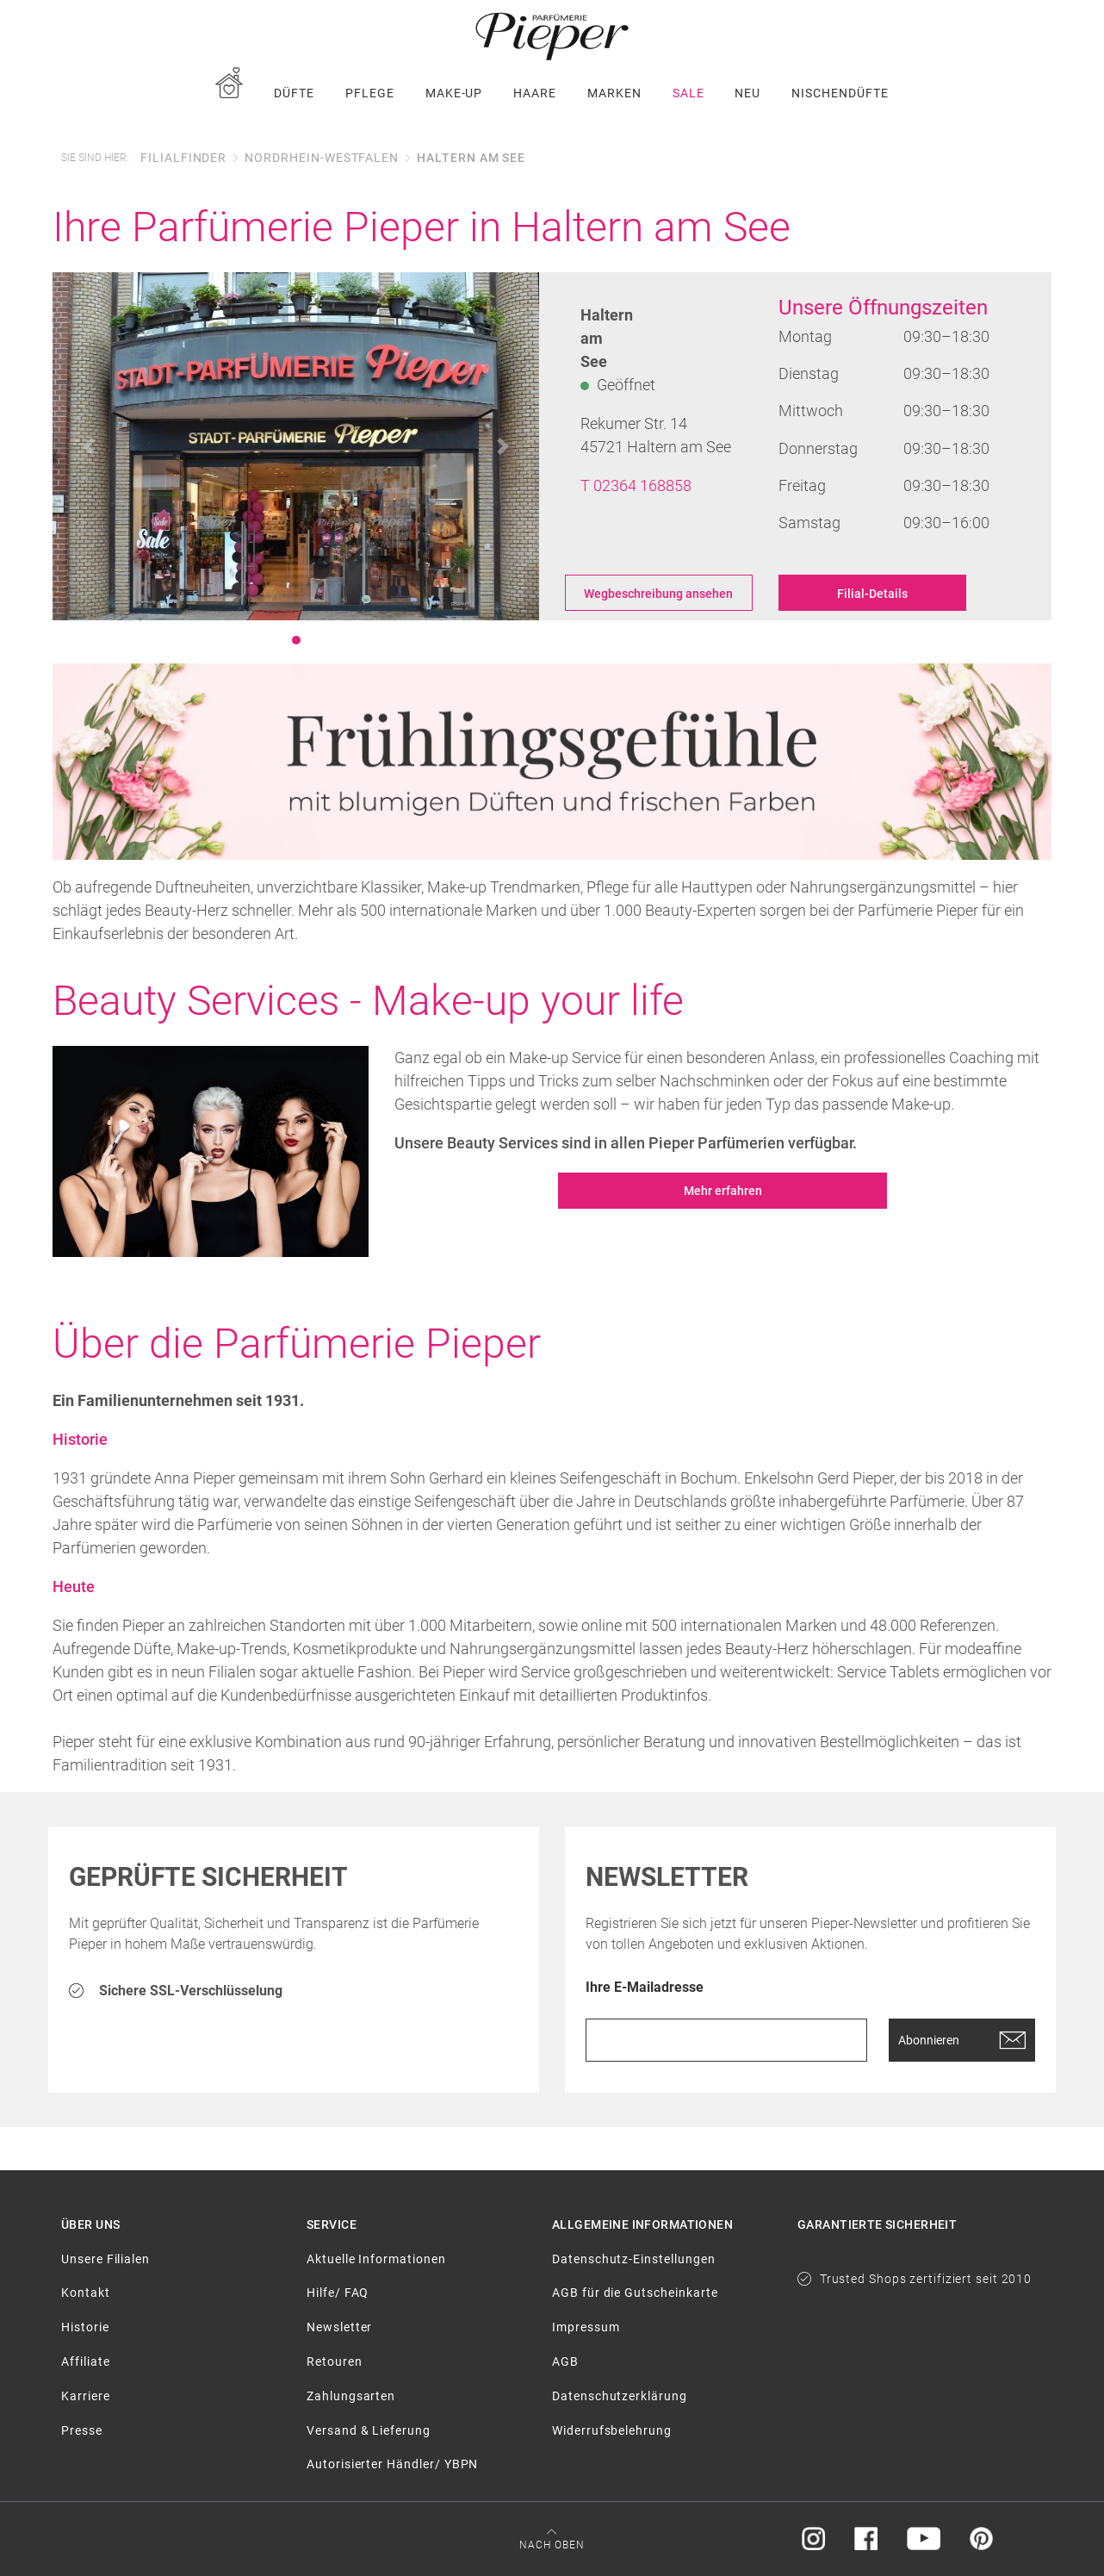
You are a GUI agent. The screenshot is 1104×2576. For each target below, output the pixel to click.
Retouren (335, 2361)
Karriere (85, 2396)
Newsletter (339, 2327)
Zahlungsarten (351, 2396)
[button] (89, 446)
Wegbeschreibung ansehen (658, 593)
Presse (81, 2430)
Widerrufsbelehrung (612, 2430)
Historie (85, 2327)
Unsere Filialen (105, 2259)
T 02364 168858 (636, 485)
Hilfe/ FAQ (338, 2292)
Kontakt (85, 2292)
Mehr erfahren (723, 1191)
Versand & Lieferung (369, 2430)
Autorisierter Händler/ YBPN (392, 2464)
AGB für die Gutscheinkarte (634, 2292)
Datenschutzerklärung (619, 2396)
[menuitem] (229, 93)
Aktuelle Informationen (376, 2259)
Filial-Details (872, 593)
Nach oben (551, 2544)
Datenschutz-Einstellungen (634, 2259)
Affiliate (85, 2361)
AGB (565, 2361)
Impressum (585, 2327)
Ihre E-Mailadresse (645, 1988)
